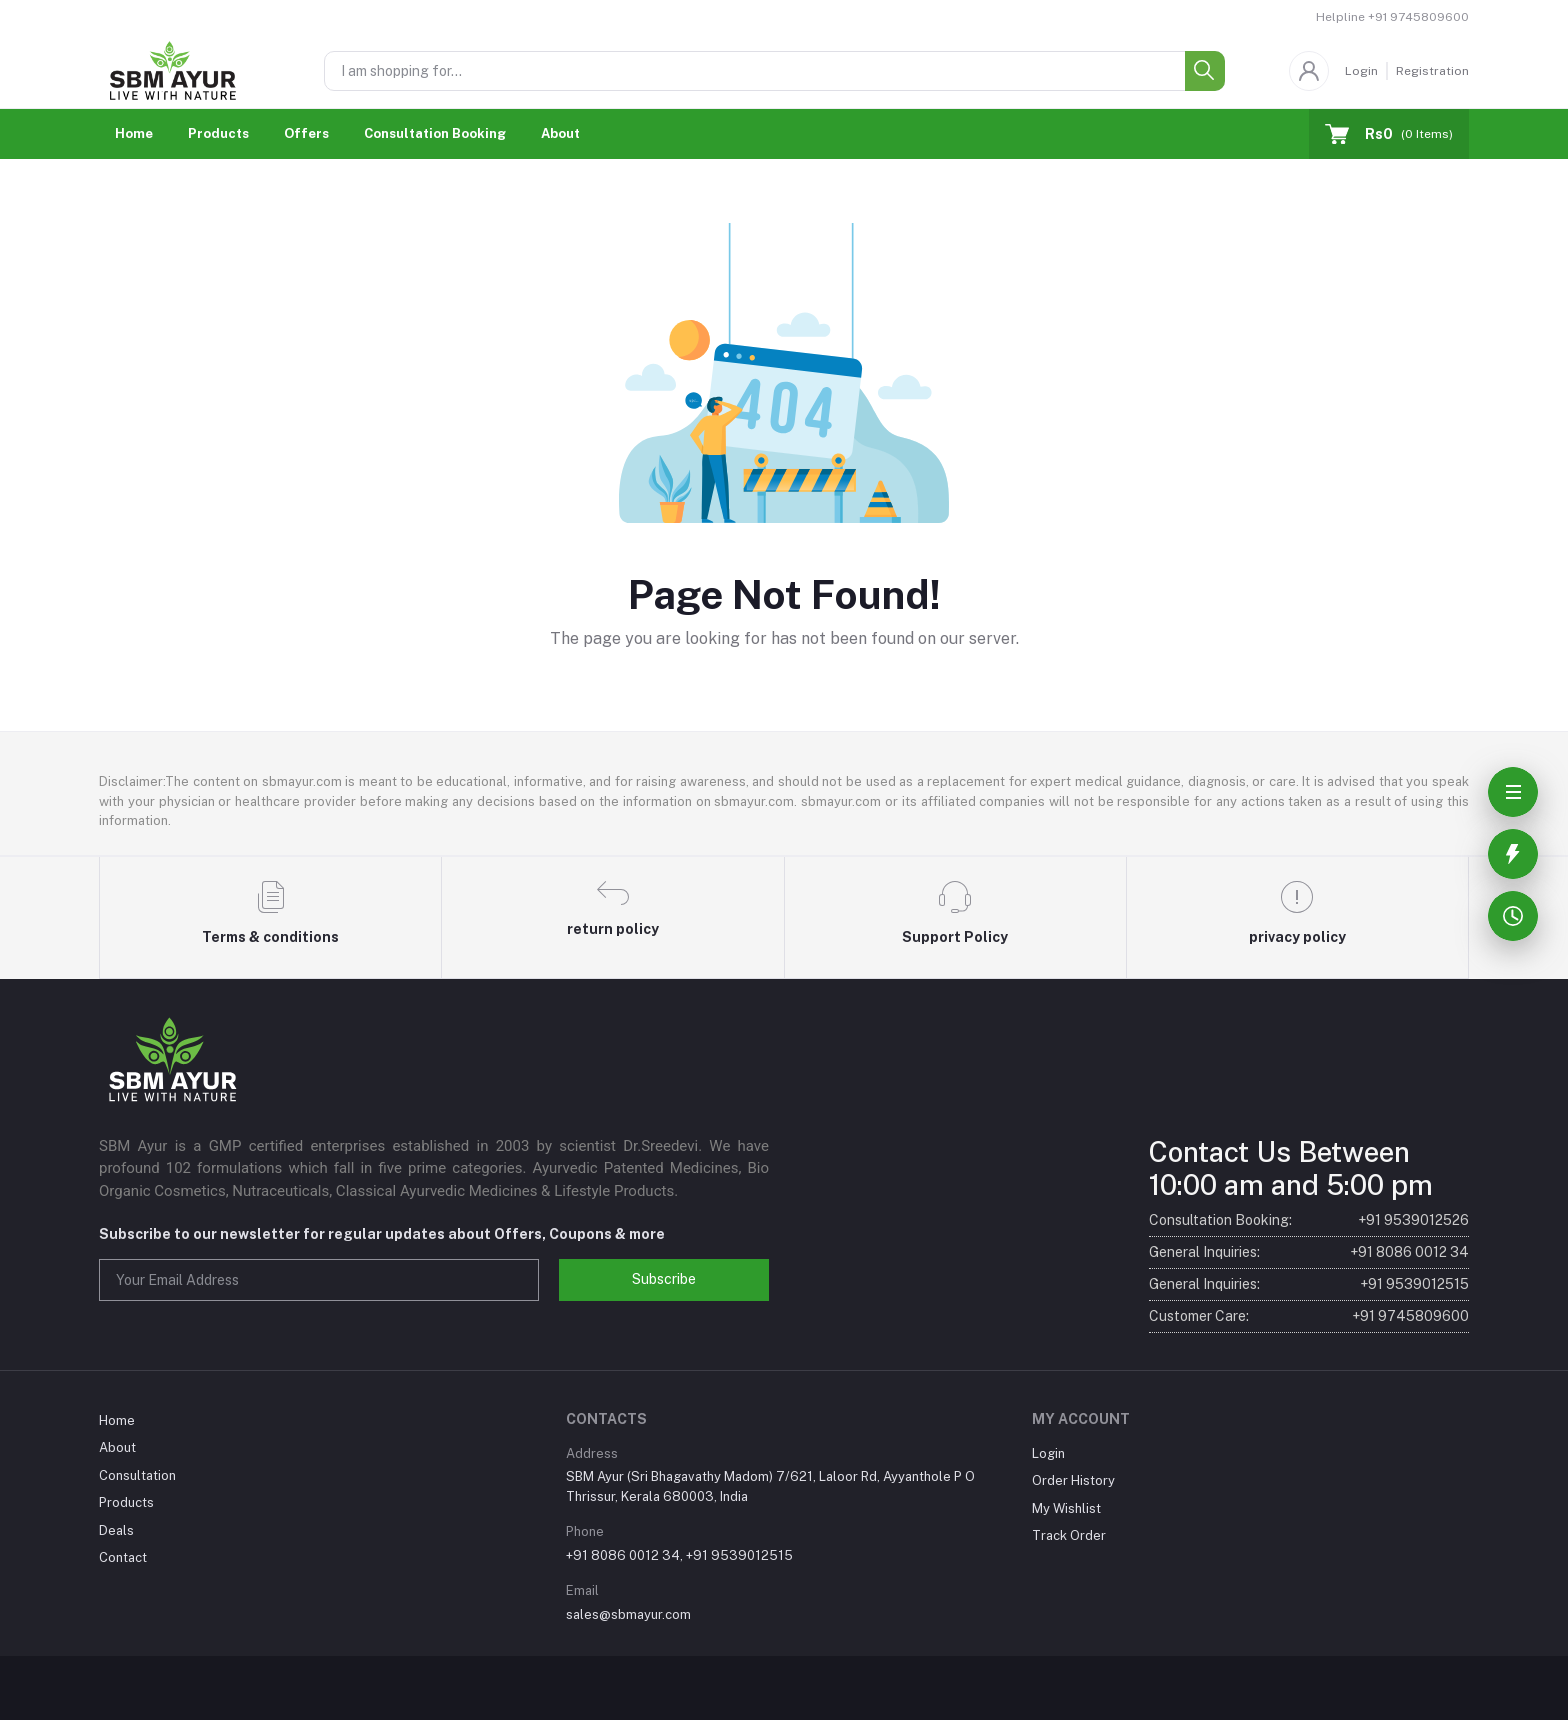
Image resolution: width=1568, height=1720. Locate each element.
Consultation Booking (435, 133)
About (560, 133)
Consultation (137, 1475)
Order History (1073, 1480)
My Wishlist (1066, 1508)
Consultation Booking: (1309, 1220)
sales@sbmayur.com (628, 1614)
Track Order (1069, 1535)
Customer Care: (1309, 1316)
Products (218, 133)
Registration (1432, 71)
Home (134, 133)
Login (1361, 71)
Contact (123, 1557)
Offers (306, 133)
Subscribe (664, 1279)
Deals (116, 1530)
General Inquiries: (1309, 1252)
